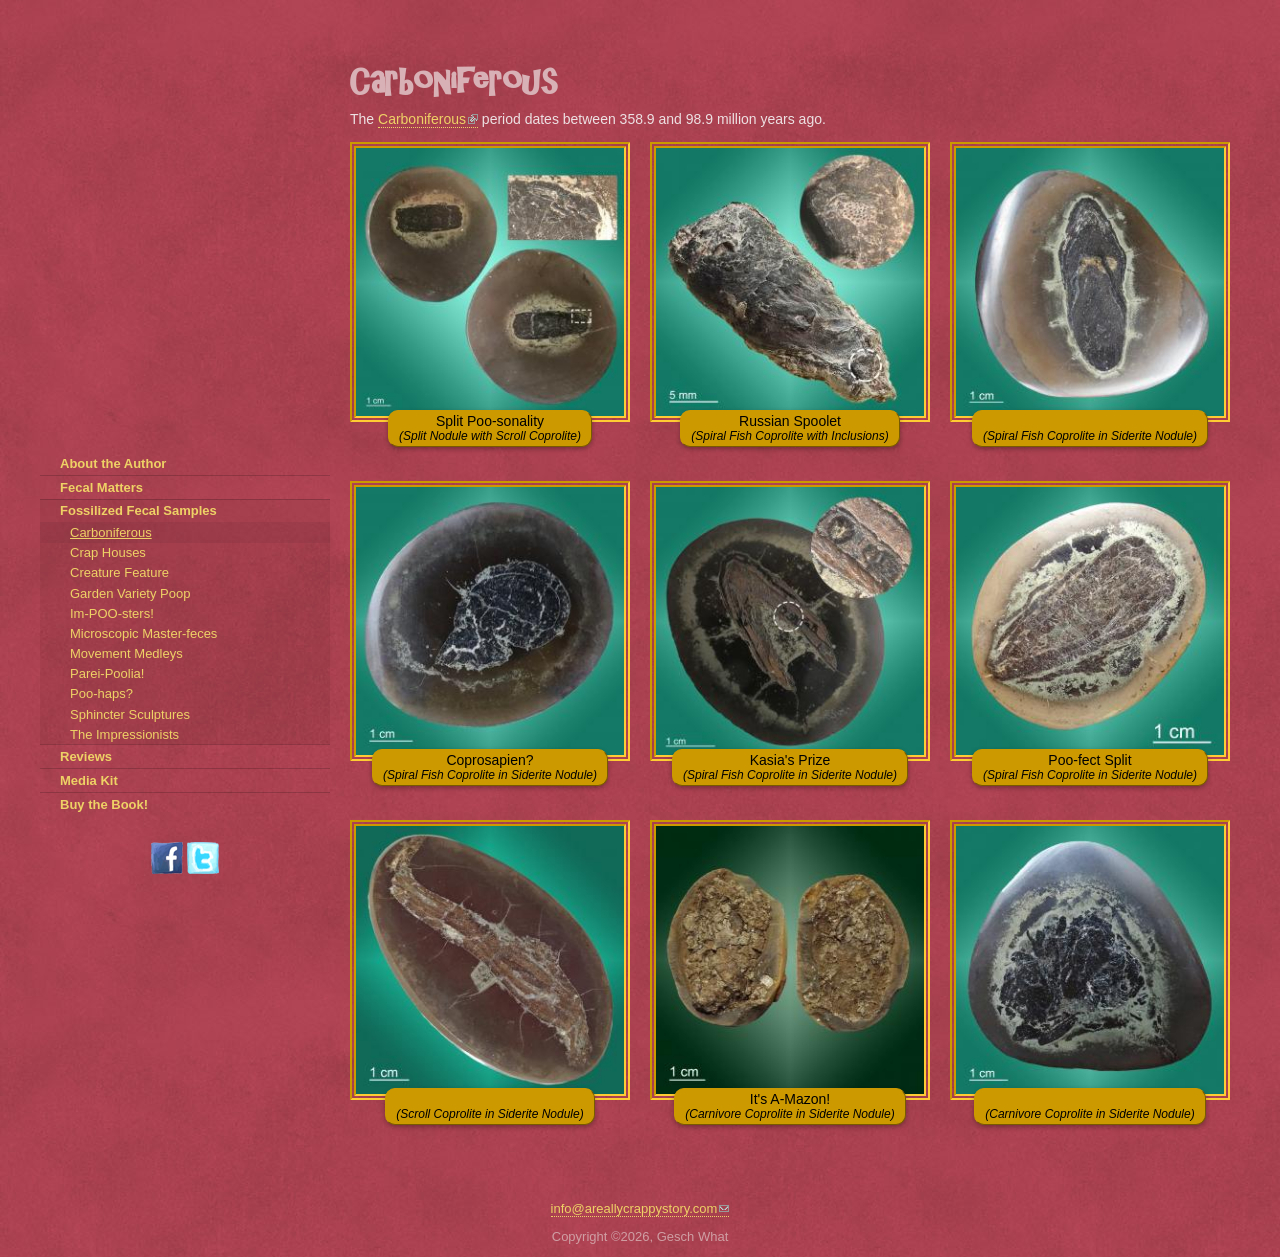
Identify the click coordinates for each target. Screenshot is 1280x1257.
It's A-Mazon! (789, 1106)
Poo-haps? (101, 693)
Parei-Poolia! (107, 673)
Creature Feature (119, 572)
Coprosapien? (490, 767)
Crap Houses (108, 552)
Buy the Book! (104, 804)
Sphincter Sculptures (130, 714)
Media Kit (89, 780)
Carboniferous (428, 119)
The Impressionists (124, 734)
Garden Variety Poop (130, 593)
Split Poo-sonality (490, 428)
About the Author (113, 463)
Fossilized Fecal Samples (138, 510)
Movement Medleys (126, 653)
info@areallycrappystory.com (640, 1208)
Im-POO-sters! (112, 613)
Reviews (86, 756)
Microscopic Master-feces (143, 633)
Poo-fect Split (1090, 767)
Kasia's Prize (790, 767)
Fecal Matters (101, 487)
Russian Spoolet (789, 428)
